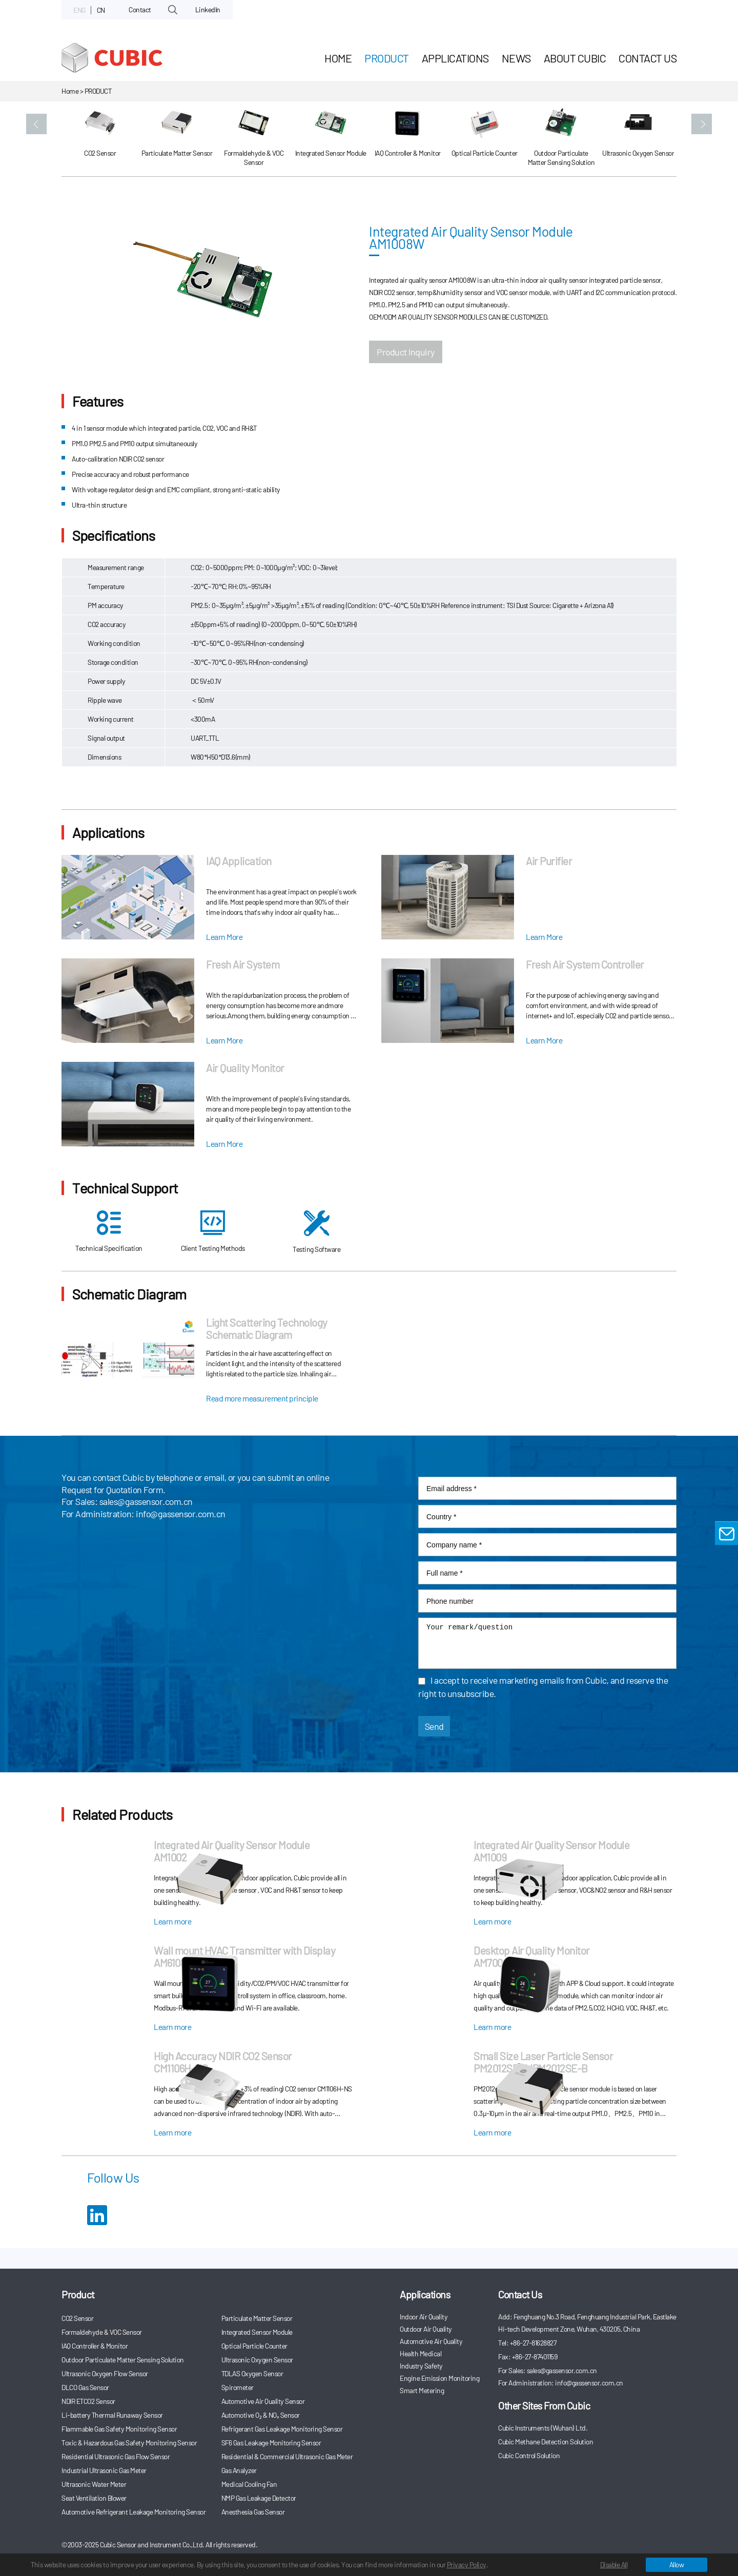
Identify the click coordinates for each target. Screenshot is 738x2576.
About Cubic (575, 58)
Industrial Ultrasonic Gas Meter (104, 2470)
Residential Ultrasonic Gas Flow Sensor (115, 2456)
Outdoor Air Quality (426, 2328)
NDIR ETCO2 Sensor (88, 2401)
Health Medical (420, 2353)
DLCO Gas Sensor (85, 2387)
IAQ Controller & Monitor (94, 2345)
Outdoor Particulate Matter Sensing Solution (122, 2359)
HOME (338, 58)
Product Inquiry (406, 352)
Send (434, 1726)
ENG (79, 10)
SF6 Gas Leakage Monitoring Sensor (271, 2442)
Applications (455, 58)
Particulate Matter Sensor (257, 2318)
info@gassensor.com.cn (180, 1513)
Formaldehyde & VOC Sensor (101, 2332)
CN (101, 10)
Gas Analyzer (239, 2470)
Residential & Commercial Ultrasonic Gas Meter (287, 2456)
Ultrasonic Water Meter (93, 2484)
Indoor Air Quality (423, 2316)
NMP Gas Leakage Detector (258, 2498)
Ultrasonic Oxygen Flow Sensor (104, 2373)
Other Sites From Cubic (544, 2405)
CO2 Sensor (77, 2318)
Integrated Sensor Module (257, 2332)
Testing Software (316, 1231)
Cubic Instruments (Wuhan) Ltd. (542, 2427)
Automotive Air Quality (431, 2341)
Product (386, 58)
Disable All (614, 2564)
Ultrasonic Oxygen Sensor (257, 2359)
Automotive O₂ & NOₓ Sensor (260, 2415)
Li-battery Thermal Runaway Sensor (112, 2415)
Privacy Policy (466, 2564)
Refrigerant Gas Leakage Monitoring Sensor (282, 2428)
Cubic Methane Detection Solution (545, 2441)
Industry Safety (421, 2365)
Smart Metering (422, 2390)
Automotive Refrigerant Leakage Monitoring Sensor (133, 2511)
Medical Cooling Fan (249, 2484)
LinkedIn (207, 9)
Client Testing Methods (213, 1231)
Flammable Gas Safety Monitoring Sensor (119, 2428)
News (516, 58)
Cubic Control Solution (529, 2455)
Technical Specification (108, 1231)
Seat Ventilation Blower (94, 2498)
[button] (36, 124)
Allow (676, 2564)
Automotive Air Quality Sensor (263, 2401)
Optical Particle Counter (254, 2345)
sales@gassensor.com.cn (146, 1501)
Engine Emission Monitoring (439, 2378)
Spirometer (237, 2387)
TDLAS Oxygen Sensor (252, 2373)
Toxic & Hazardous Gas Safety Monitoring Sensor (129, 2442)
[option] (99, 139)
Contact (140, 9)
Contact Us (647, 58)
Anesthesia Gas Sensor (253, 2511)
